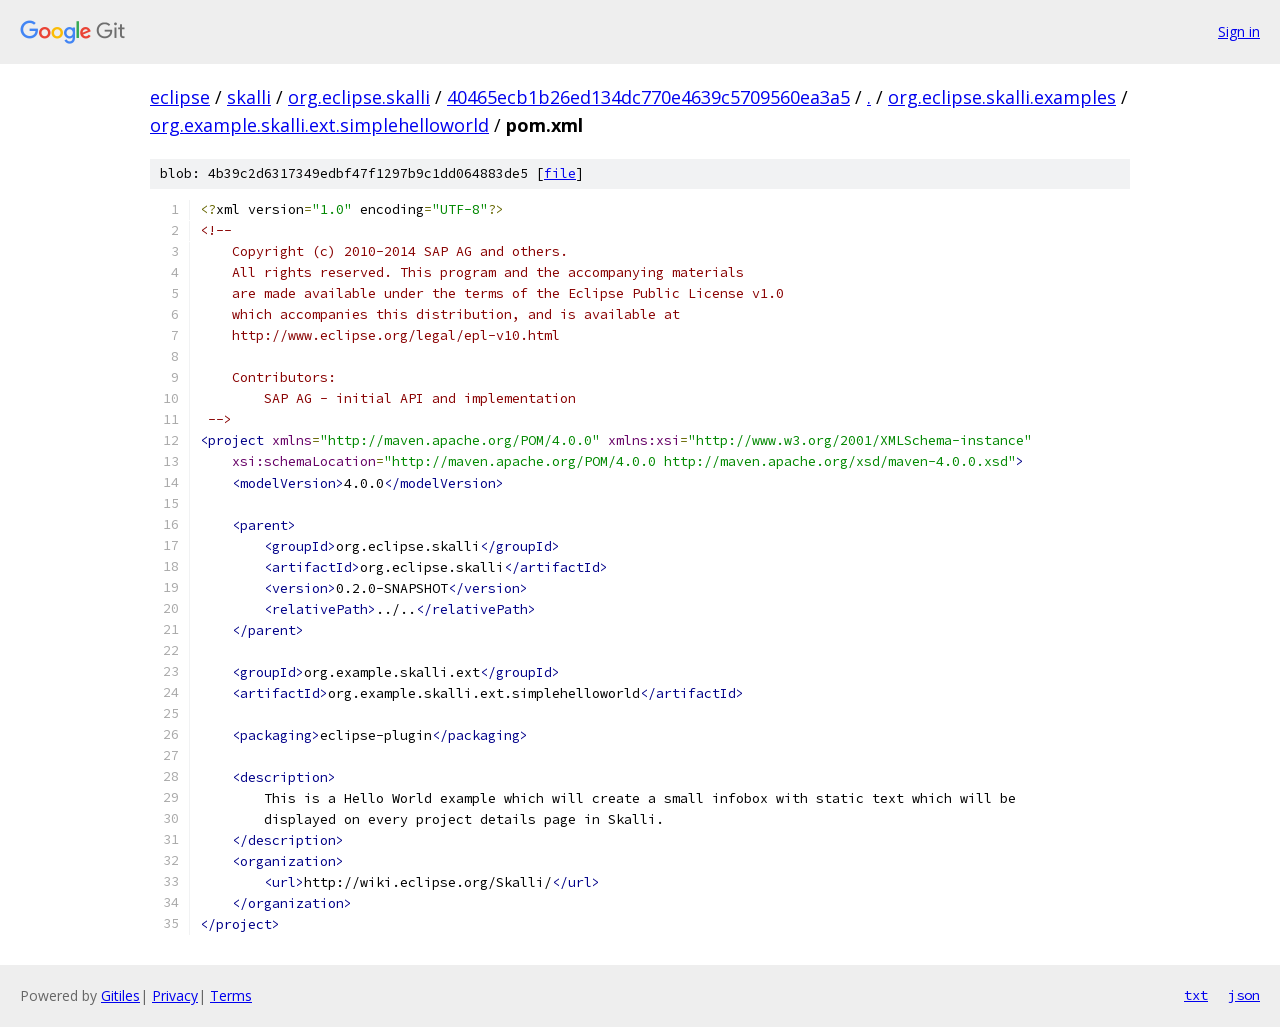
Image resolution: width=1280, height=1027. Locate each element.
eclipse (180, 97)
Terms (231, 995)
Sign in (1239, 31)
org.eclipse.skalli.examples (1002, 97)
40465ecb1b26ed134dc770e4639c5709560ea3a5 (648, 97)
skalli (249, 97)
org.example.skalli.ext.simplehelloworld (319, 125)
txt (1196, 995)
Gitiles (120, 995)
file (560, 173)
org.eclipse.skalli (359, 97)
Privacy (175, 995)
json (1244, 995)
